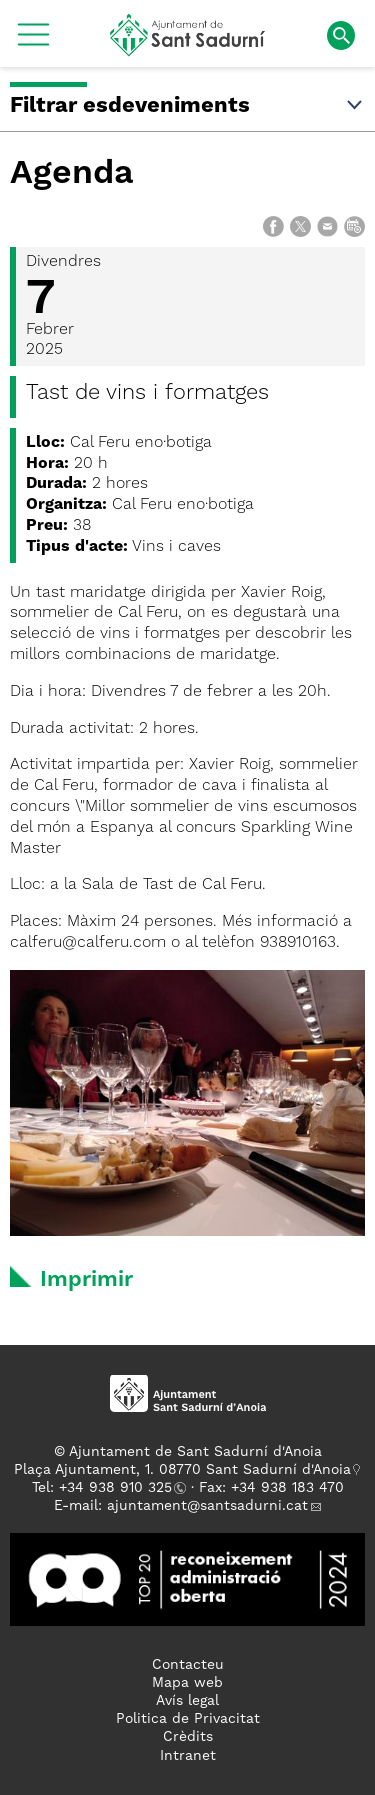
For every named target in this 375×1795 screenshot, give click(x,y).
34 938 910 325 (119, 1488)
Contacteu (188, 1665)
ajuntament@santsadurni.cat (207, 1506)
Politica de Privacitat (188, 1719)
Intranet (188, 1756)
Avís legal (187, 1701)
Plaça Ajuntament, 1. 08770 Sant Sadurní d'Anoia (182, 1470)
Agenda (72, 174)
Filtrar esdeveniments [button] (187, 106)
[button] (33, 42)
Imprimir (86, 1280)
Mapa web (187, 1683)
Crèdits (188, 1737)
